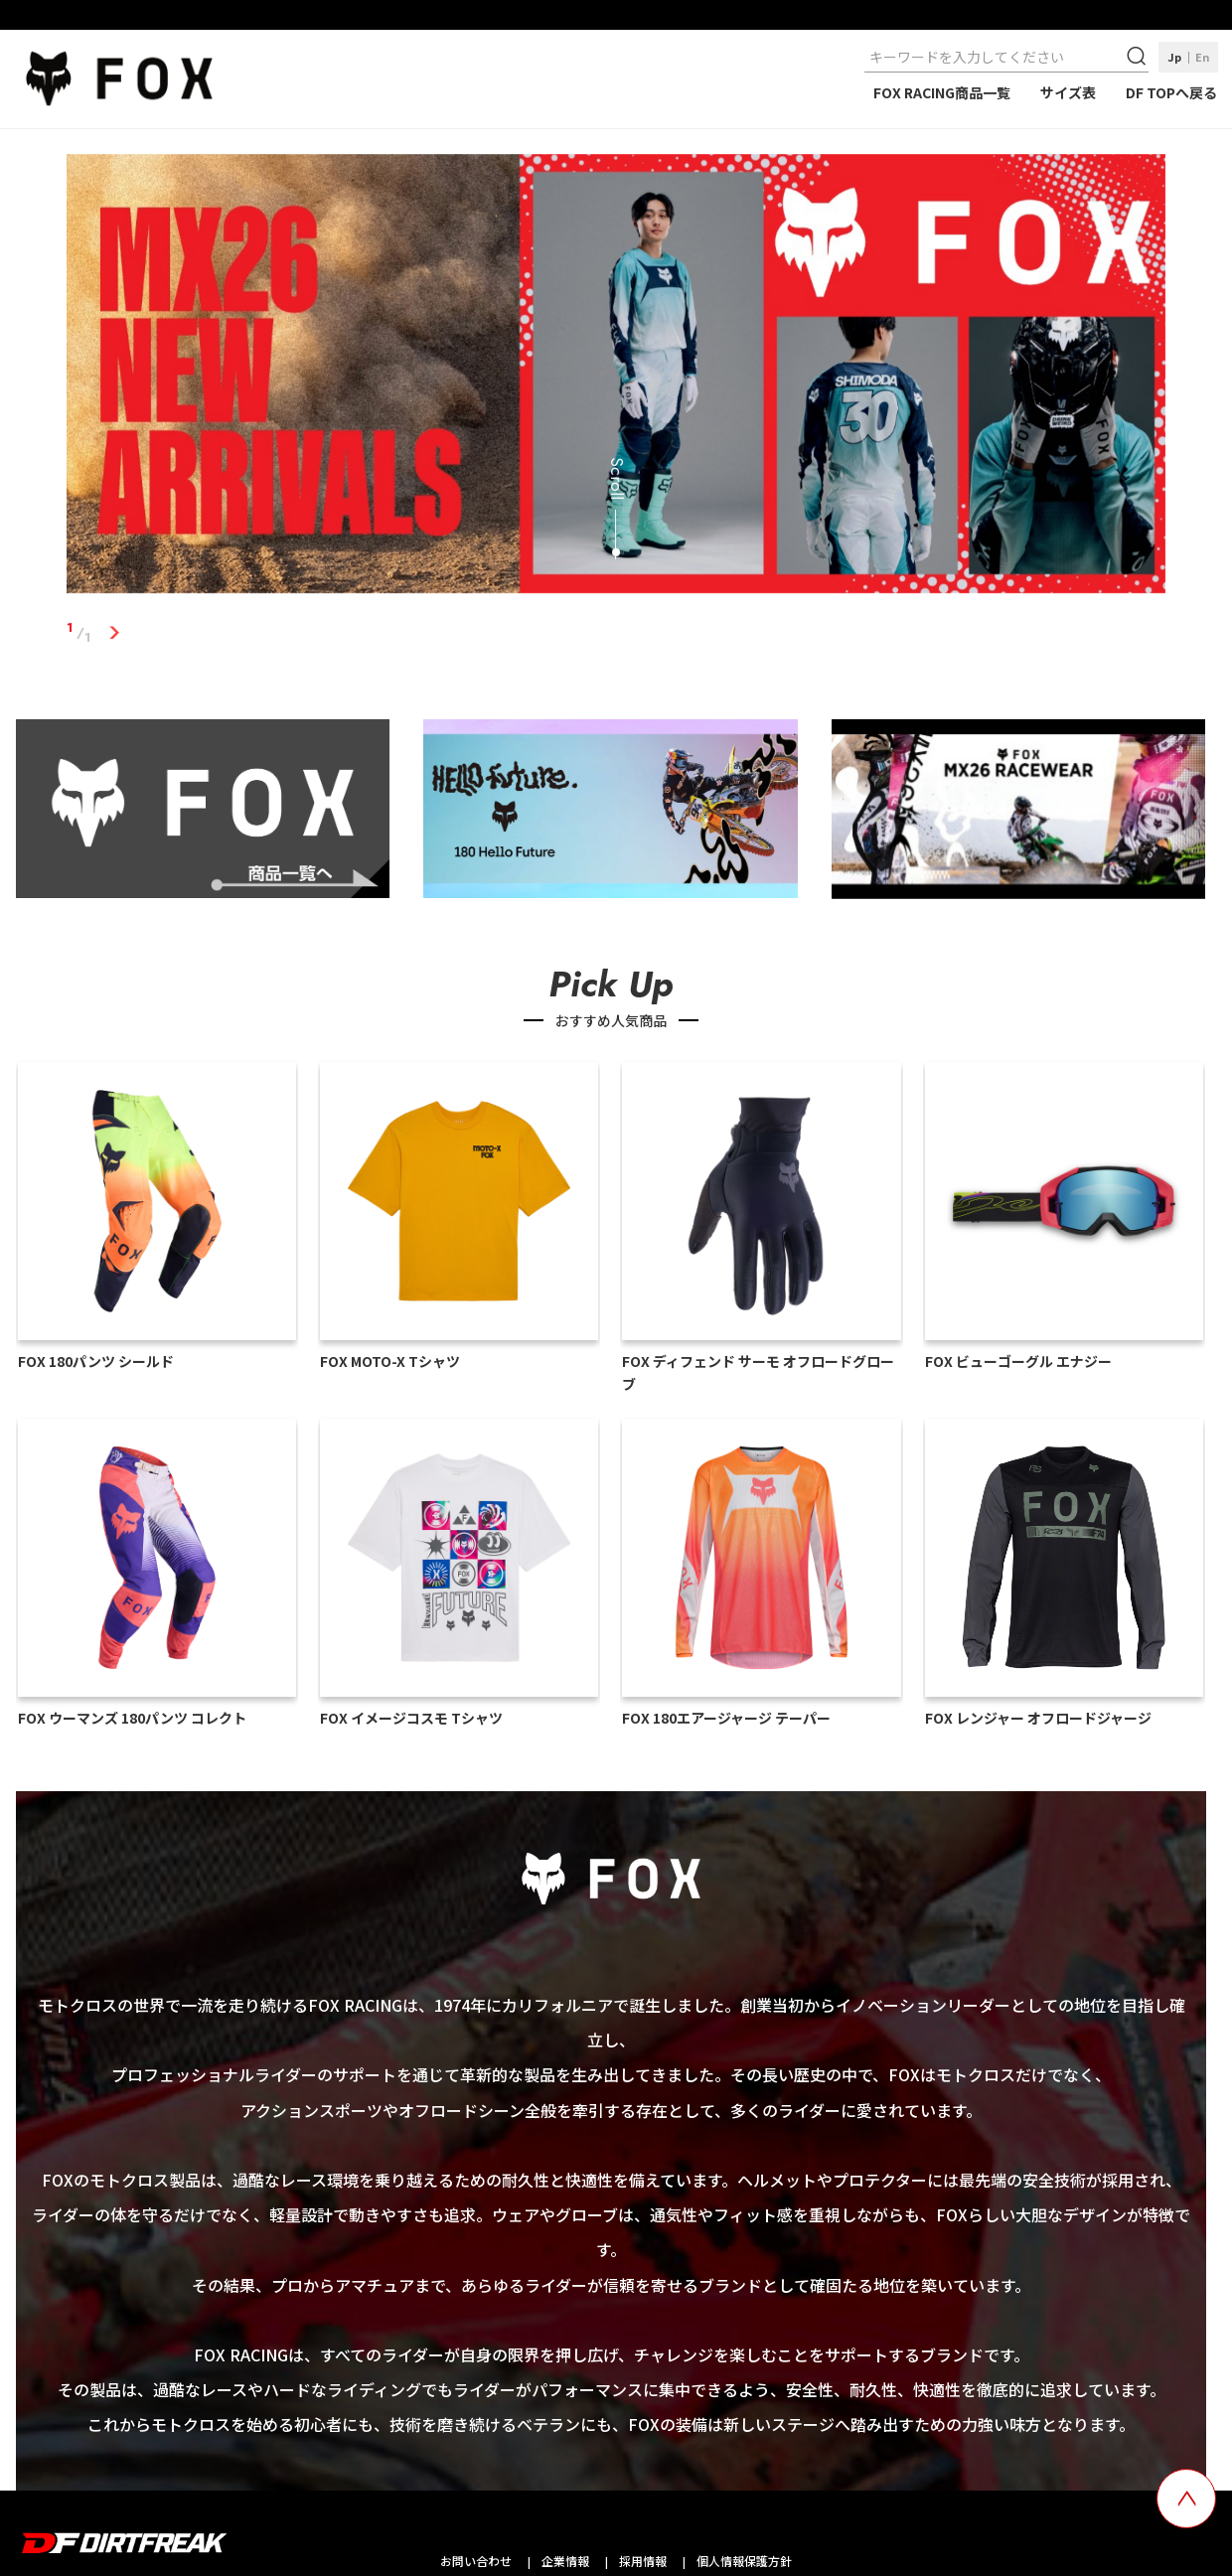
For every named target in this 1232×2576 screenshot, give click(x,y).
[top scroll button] (1186, 2498)
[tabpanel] (616, 377)
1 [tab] (113, 633)
